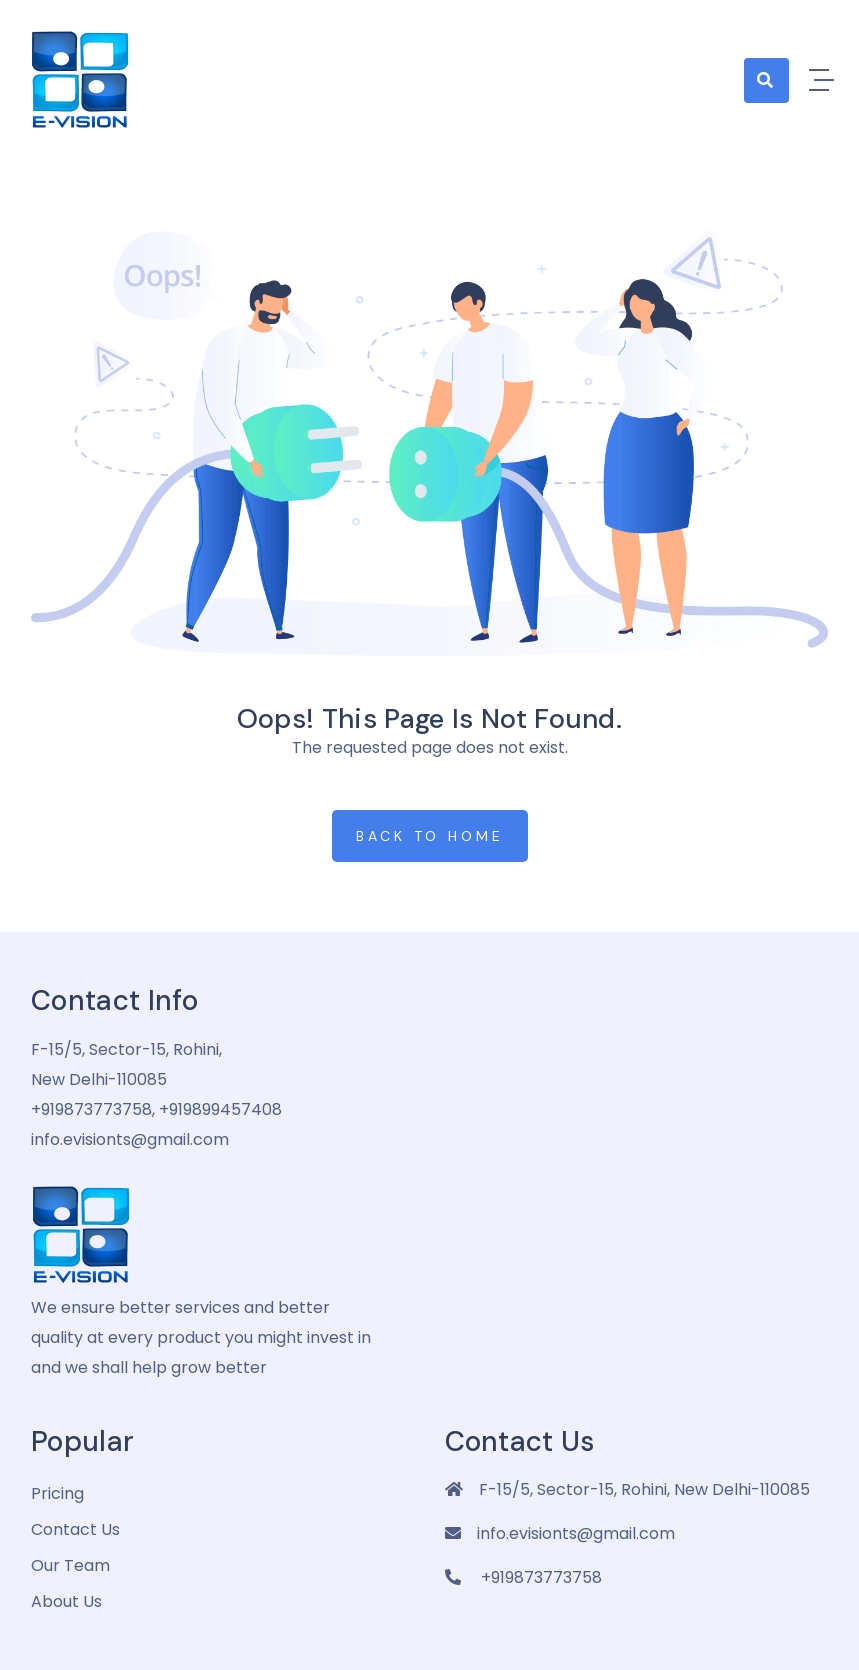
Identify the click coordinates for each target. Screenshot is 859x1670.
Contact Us (75, 1529)
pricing (57, 1493)
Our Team (70, 1565)
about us (66, 1601)
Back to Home (430, 836)
